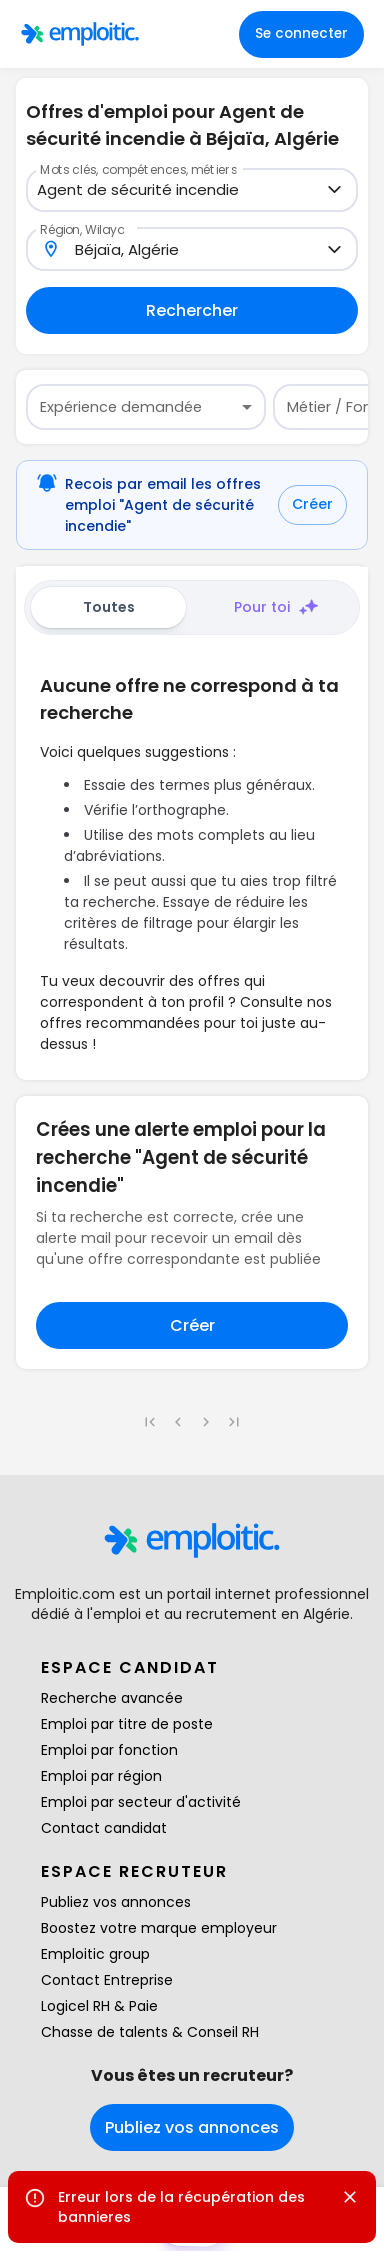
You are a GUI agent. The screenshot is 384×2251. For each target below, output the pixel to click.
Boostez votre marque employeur (159, 1928)
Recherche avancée (112, 1698)
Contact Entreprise (107, 1980)
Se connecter (301, 33)
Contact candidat (104, 1828)
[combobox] (180, 190)
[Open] (334, 189)
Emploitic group (95, 1954)
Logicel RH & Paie (99, 2006)
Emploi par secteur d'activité (141, 1802)
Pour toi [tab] (276, 607)
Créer (312, 504)
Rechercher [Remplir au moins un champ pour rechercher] (192, 310)
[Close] (350, 2197)
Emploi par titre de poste (127, 1724)
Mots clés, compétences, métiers (138, 169)
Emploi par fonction (109, 1750)
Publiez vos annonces (116, 1902)
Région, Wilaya (82, 228)
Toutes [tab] (109, 607)
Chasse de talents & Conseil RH (150, 2032)
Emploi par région (101, 1776)
